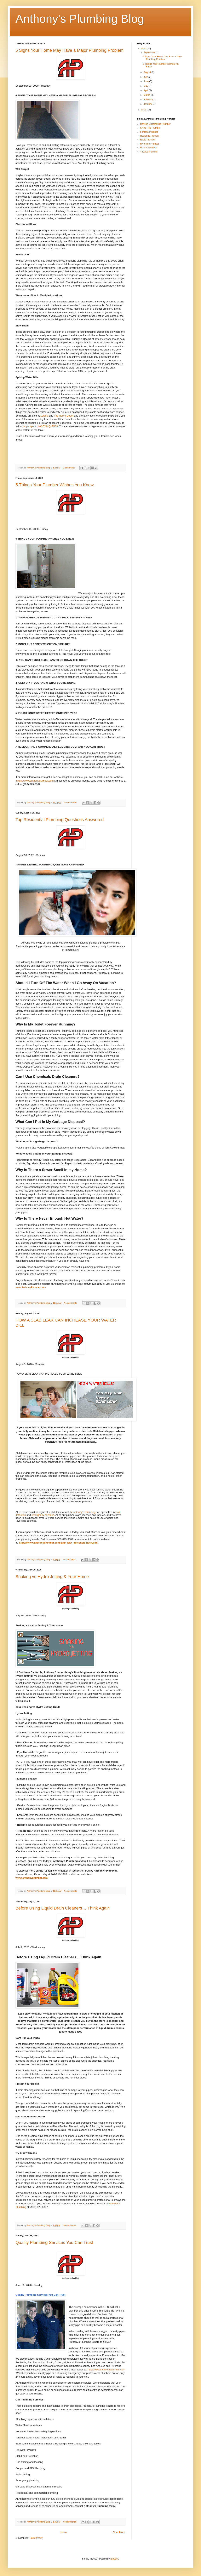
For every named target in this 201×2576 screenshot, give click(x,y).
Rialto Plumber (147, 139)
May (146, 86)
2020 (144, 48)
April (146, 90)
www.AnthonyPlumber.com (30, 1287)
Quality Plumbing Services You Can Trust (54, 2242)
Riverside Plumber (149, 143)
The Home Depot (63, 415)
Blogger (114, 2558)
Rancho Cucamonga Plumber (155, 124)
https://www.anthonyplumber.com (106, 2369)
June (146, 81)
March (147, 95)
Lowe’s (44, 415)
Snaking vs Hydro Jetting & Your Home (52, 1576)
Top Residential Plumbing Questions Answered (59, 819)
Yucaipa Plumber (149, 151)
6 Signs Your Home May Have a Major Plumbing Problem (69, 50)
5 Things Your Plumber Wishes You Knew (54, 484)
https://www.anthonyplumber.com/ (35, 780)
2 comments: (69, 468)
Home (63, 2532)
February (148, 99)
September (150, 52)
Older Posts (118, 2532)
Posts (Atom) (36, 2538)
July (146, 77)
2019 (144, 109)
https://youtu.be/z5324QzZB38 (40, 426)
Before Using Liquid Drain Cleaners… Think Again (62, 1908)
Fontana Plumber (149, 132)
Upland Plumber (148, 147)
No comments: (71, 802)
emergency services (43, 1515)
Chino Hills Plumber (150, 128)
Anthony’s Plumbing (84, 1512)
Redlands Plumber (149, 135)
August (148, 72)
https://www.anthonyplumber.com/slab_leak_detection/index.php (58, 1542)
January (148, 104)
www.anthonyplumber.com (31, 1877)
